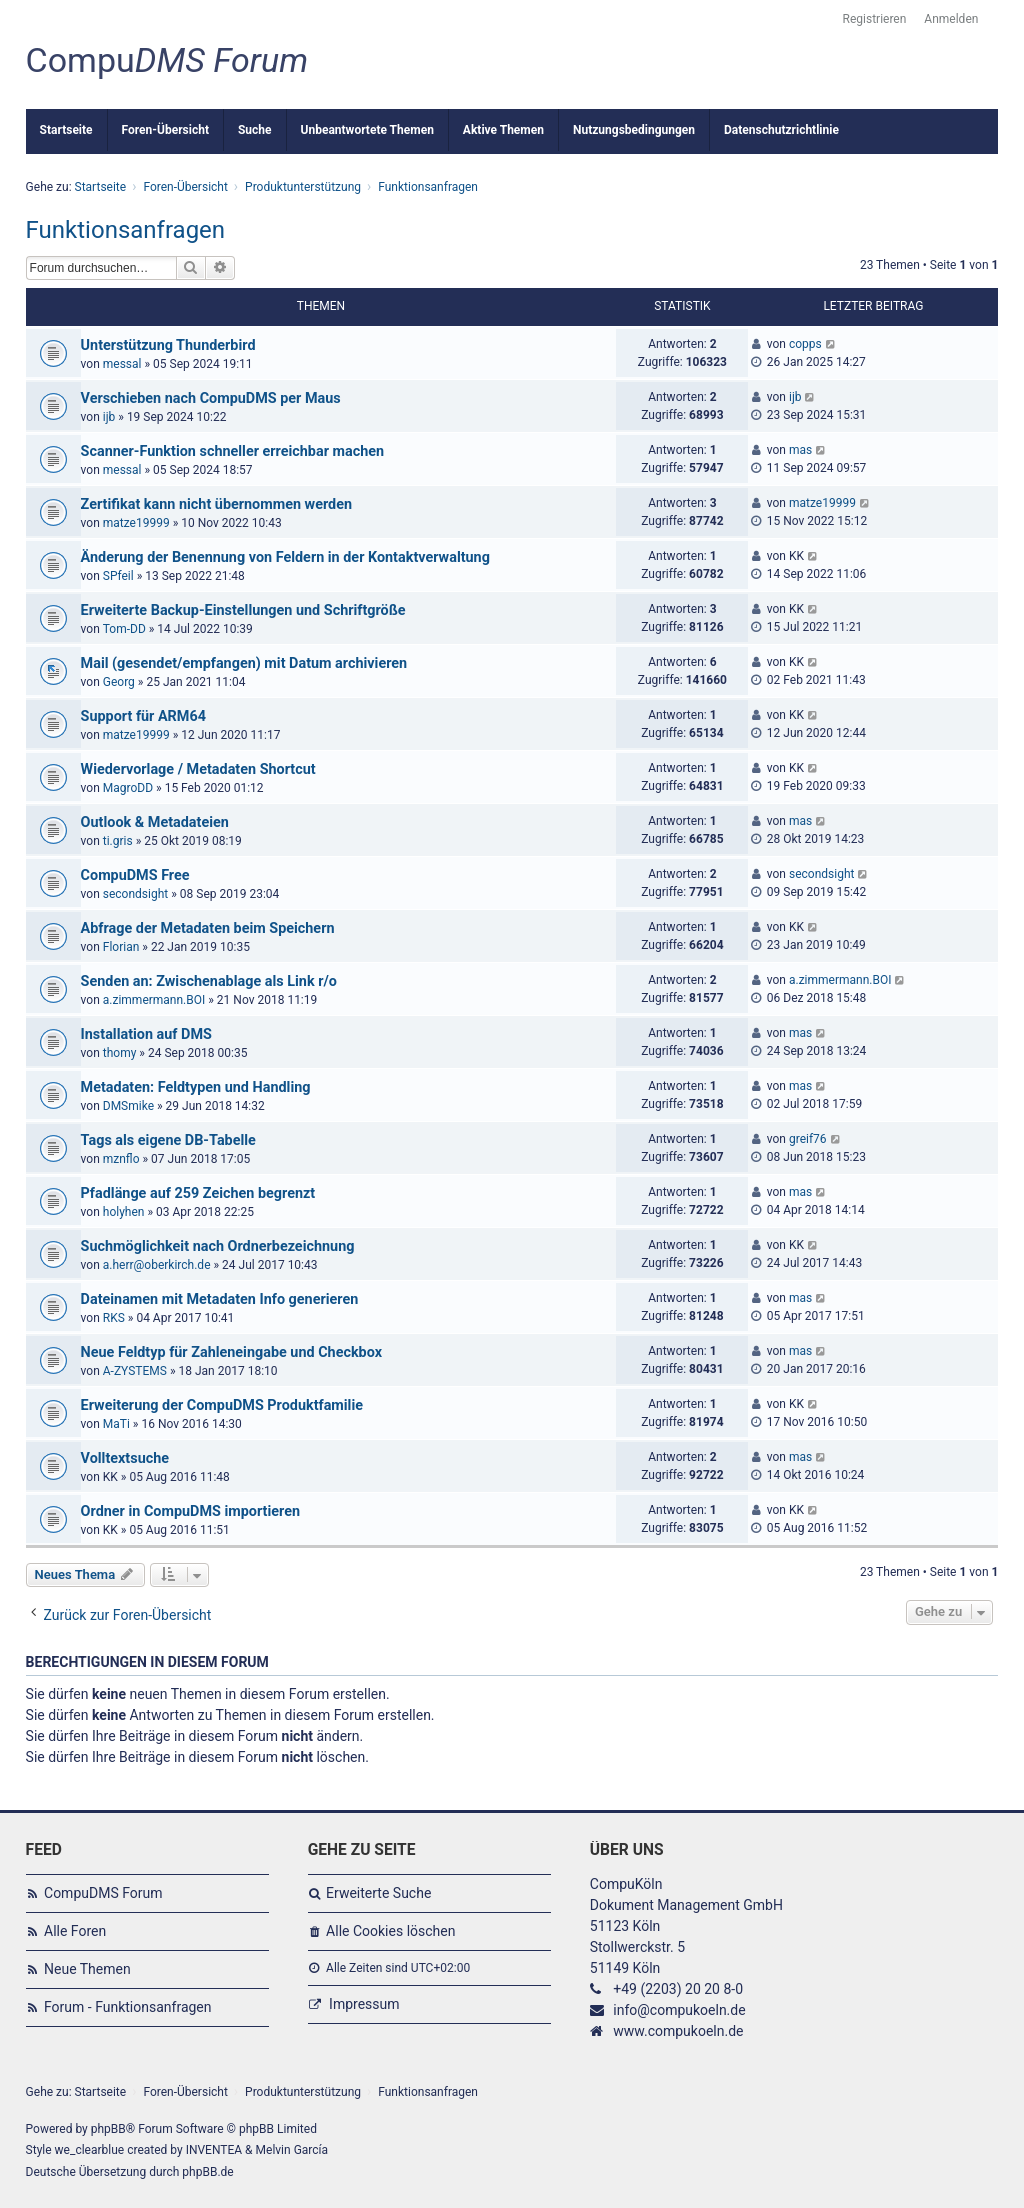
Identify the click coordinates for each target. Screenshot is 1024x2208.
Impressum (364, 2004)
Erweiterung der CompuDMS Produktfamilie (222, 1405)
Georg (119, 682)
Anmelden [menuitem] (951, 19)
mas (800, 450)
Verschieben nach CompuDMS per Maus (211, 398)
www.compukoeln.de (678, 2031)
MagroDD (128, 788)
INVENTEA (214, 2150)
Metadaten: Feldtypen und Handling (196, 1087)
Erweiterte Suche (378, 1893)
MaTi (116, 1424)
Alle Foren (75, 1931)
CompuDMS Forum (103, 1893)
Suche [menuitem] (255, 130)
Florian (121, 947)
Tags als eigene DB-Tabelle (168, 1140)
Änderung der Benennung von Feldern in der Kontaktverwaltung (285, 557)
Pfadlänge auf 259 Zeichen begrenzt (198, 1193)
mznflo (121, 1159)
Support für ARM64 (143, 716)
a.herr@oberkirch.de (157, 1265)
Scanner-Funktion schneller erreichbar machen (232, 451)
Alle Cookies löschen (390, 1931)
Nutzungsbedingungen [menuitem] (634, 130)
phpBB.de (207, 2172)
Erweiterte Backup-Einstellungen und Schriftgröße (243, 610)
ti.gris (118, 841)
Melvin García (292, 2150)
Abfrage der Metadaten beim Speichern (208, 928)
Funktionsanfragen (126, 230)
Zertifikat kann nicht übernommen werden (216, 504)
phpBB (108, 2129)
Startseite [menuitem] (66, 130)
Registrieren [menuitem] (875, 19)
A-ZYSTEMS (135, 1371)
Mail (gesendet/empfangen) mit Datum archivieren (244, 663)
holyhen (124, 1212)
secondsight (135, 894)
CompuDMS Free (135, 875)
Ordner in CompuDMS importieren (190, 1511)
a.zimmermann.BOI (154, 1000)
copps (805, 344)
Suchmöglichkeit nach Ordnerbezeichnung (218, 1246)
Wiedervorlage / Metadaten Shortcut (198, 769)
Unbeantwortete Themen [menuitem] (367, 130)
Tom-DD (124, 629)
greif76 (808, 1139)
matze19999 (136, 523)
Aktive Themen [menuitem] (503, 130)
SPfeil (118, 576)
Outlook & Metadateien (155, 822)
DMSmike (128, 1106)
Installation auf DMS (146, 1034)
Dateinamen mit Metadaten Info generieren (220, 1299)
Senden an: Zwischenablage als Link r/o (209, 981)
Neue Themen (87, 1969)
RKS (114, 1318)
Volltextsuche (125, 1458)
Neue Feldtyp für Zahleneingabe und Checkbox (231, 1352)
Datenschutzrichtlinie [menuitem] (781, 130)
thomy (120, 1053)
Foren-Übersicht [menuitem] (165, 130)
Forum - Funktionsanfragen (128, 2007)
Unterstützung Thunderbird (168, 345)
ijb (109, 417)
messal (122, 364)
